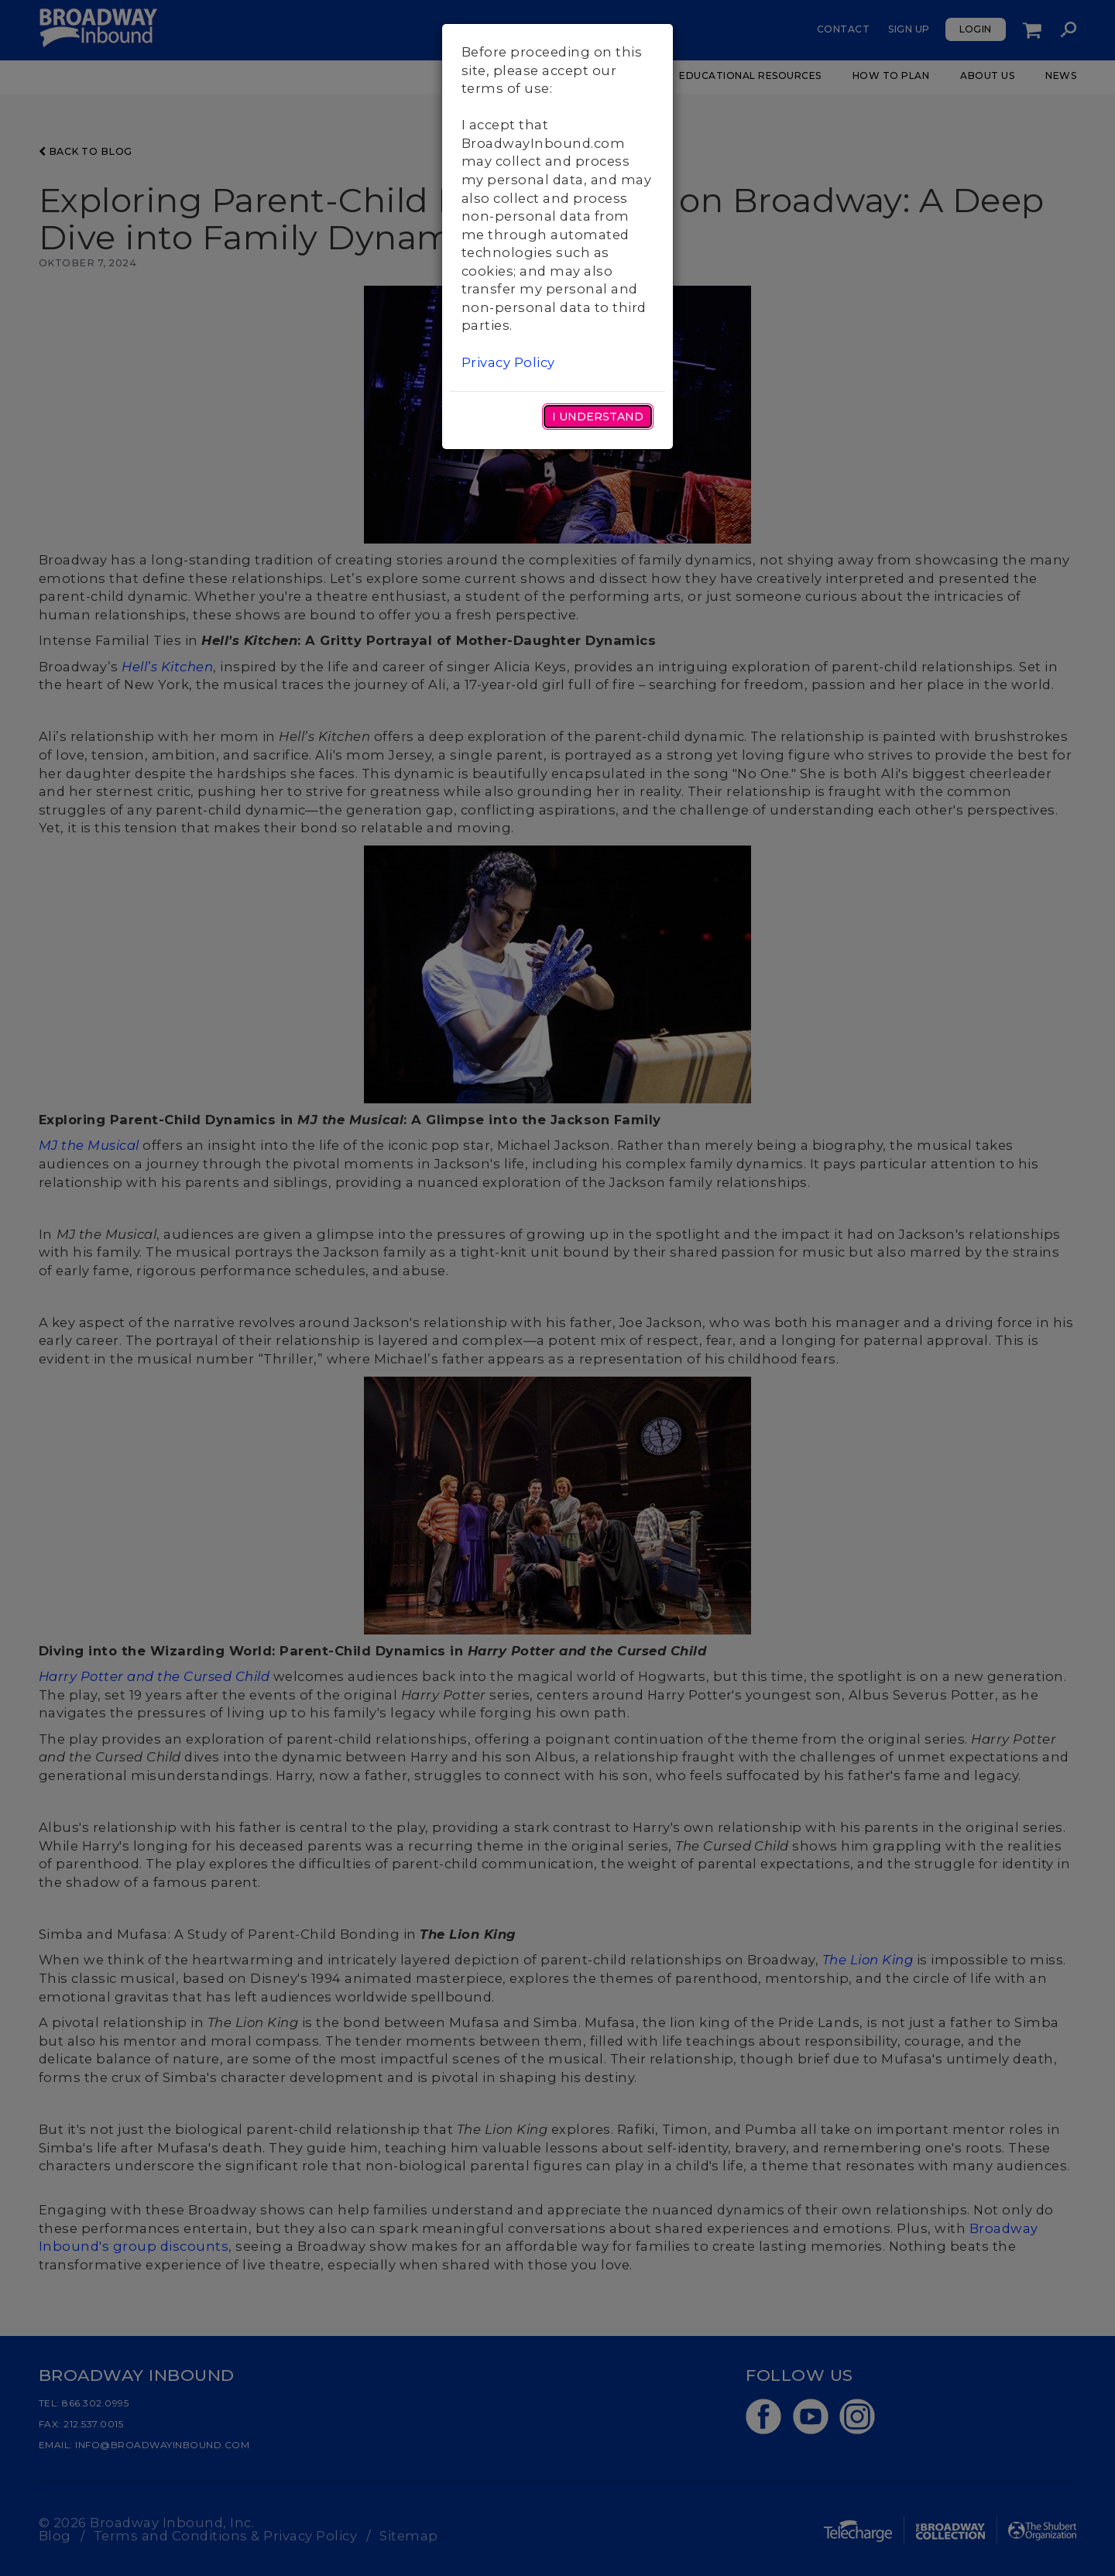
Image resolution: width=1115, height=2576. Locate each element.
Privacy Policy (508, 362)
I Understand (597, 417)
